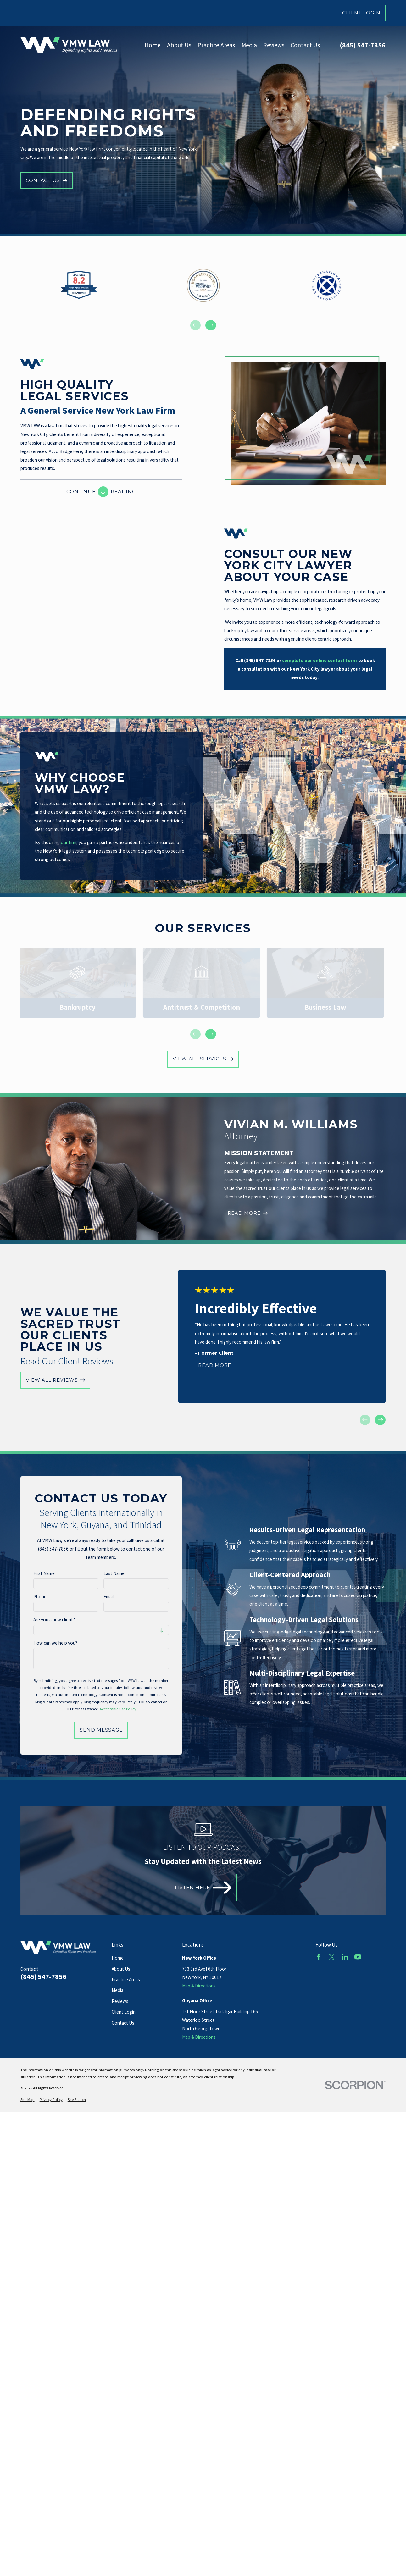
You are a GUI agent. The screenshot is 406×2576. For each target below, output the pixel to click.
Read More (214, 1365)
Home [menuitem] (153, 45)
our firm (68, 842)
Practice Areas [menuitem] (216, 45)
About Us (121, 1969)
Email (108, 1597)
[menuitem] (27, 2099)
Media (117, 1990)
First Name (44, 1573)
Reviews (120, 2001)
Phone (40, 1597)
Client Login (361, 13)
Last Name (114, 1573)
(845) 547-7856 (363, 44)
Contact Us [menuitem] (305, 45)
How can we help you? (55, 1643)
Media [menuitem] (249, 45)
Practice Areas (126, 1979)
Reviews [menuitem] (273, 45)
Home (118, 1958)
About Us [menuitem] (179, 45)
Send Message (101, 1730)
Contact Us (123, 2023)
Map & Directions (199, 1986)
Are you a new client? (54, 1619)
